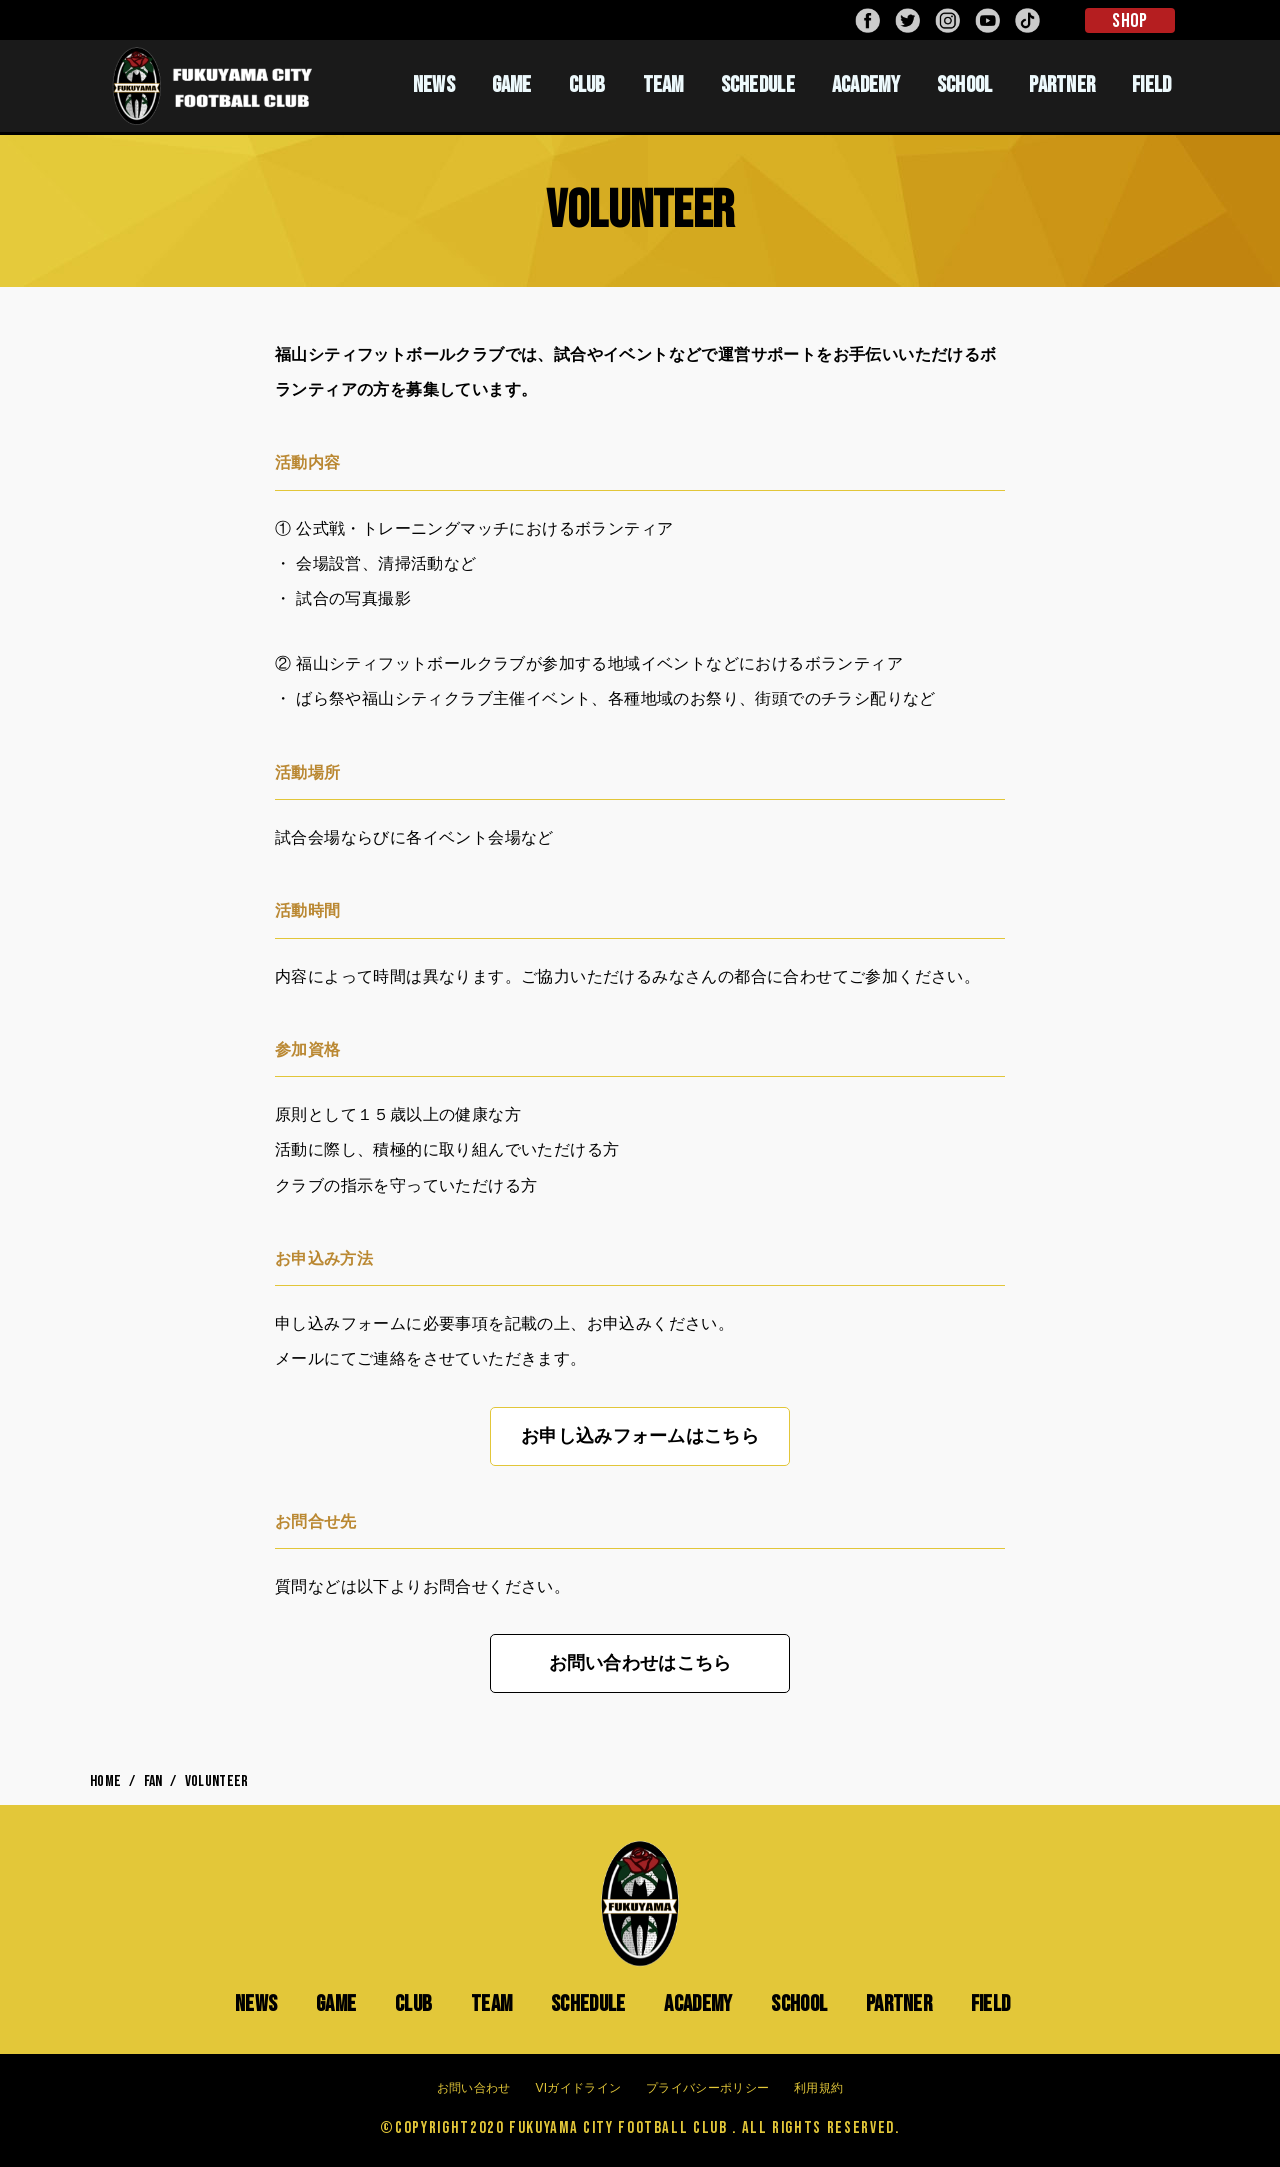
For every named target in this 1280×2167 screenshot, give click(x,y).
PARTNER (1062, 85)
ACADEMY (866, 85)
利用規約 (818, 2088)
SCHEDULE (758, 85)
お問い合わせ (474, 2088)
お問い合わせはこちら (640, 1663)
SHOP (1129, 21)
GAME (512, 85)
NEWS (434, 85)
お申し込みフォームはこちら (640, 1436)
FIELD (1152, 85)
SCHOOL (965, 85)
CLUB (587, 85)
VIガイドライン (578, 2088)
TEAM (663, 85)
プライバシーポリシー (707, 2088)
